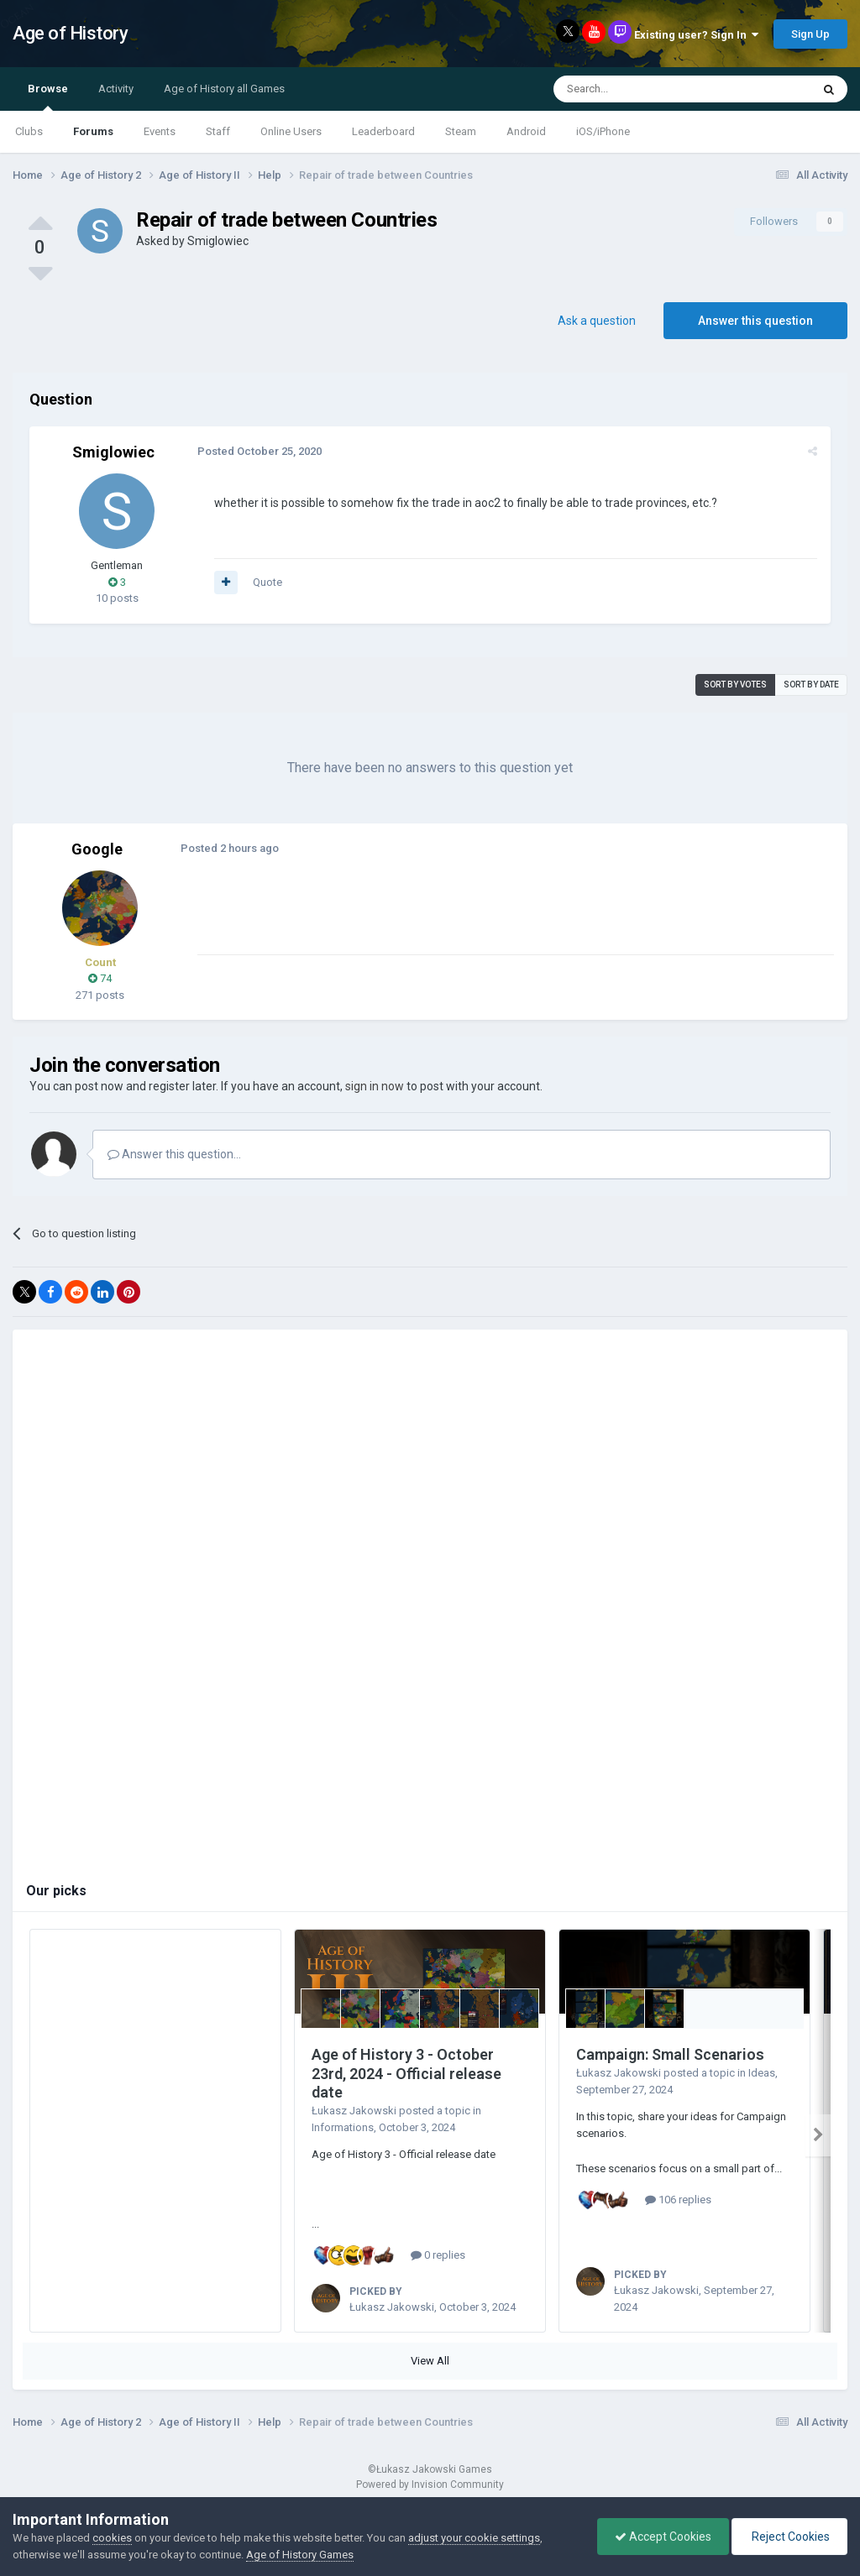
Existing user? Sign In (696, 35)
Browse (48, 96)
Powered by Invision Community (430, 2484)
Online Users (291, 131)
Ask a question (597, 320)
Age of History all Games (224, 88)
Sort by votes (735, 684)
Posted (259, 451)
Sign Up (810, 34)
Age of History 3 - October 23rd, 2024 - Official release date (406, 2073)
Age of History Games (300, 2554)
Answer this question (755, 320)
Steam (460, 131)
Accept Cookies (663, 2536)
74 (100, 978)
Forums (93, 131)
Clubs (29, 131)
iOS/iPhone (603, 131)
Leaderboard (383, 131)
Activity (116, 88)
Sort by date (811, 684)
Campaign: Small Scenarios (670, 2054)
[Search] (642, 89)
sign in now (374, 1086)
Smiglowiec (218, 241)
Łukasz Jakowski (354, 2110)
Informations (343, 2127)
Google (97, 849)
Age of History (70, 33)
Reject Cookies (789, 2536)
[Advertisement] (393, 916)
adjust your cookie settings (474, 2538)
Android (526, 131)
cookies (112, 2538)
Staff (218, 131)
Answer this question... (174, 1154)
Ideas (761, 2073)
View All (430, 2360)
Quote (267, 582)
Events (160, 131)
